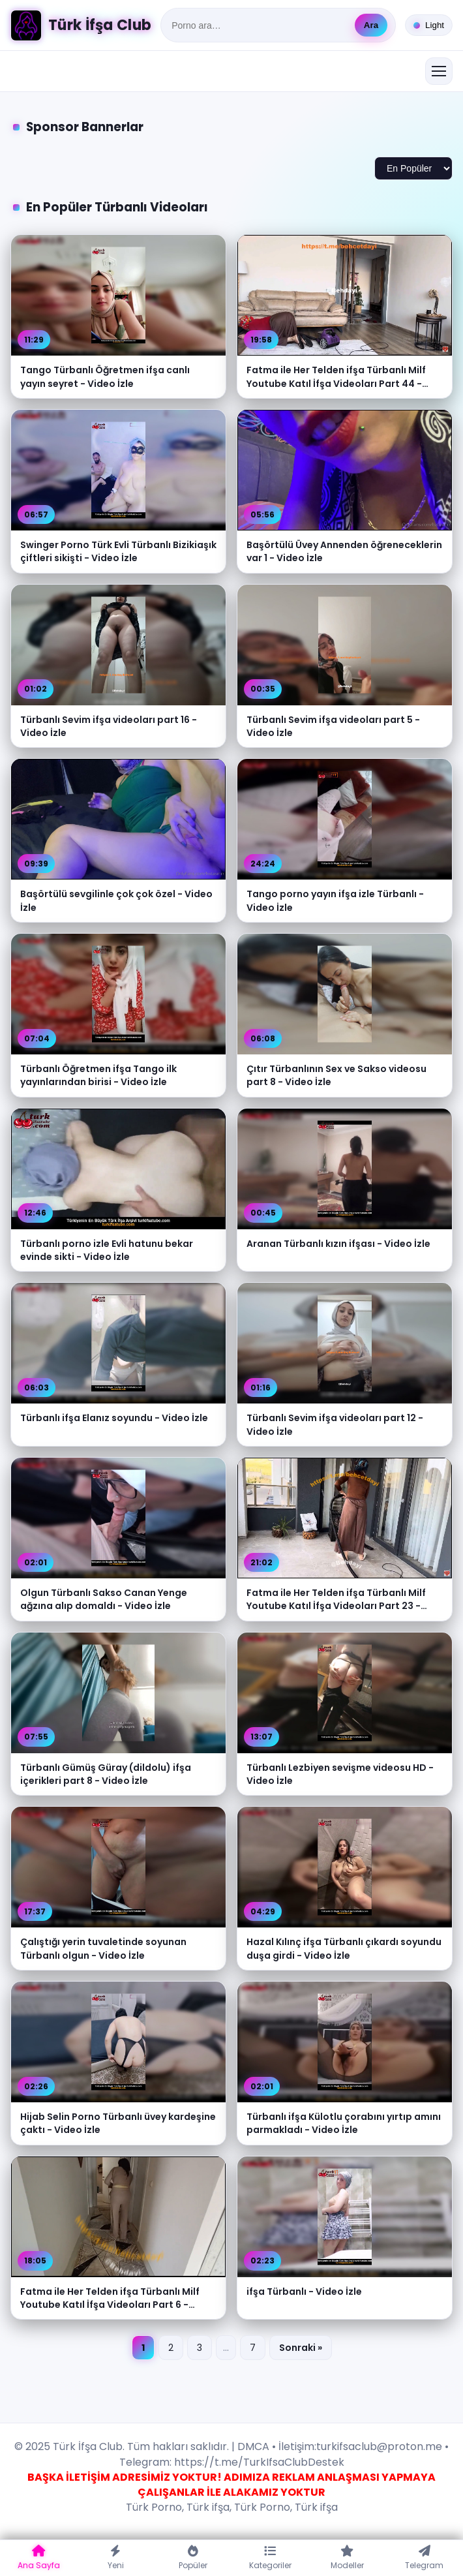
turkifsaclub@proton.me (379, 2446)
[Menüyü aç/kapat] (439, 71)
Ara (371, 25)
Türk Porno (154, 2507)
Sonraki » (300, 2347)
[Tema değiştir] (429, 25)
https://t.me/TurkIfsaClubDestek (258, 2462)
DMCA (253, 2446)
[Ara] (259, 25)
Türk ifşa (208, 2507)
